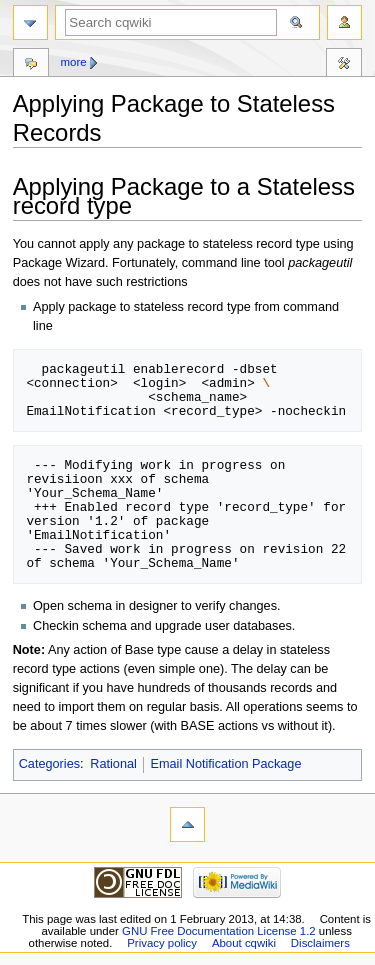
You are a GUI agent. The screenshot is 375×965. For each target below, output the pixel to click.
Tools (344, 65)
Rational (113, 764)
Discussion (31, 65)
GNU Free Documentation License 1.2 (219, 931)
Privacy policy (162, 943)
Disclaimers (320, 943)
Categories (49, 764)
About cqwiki (244, 943)
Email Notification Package (226, 764)
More (73, 62)
